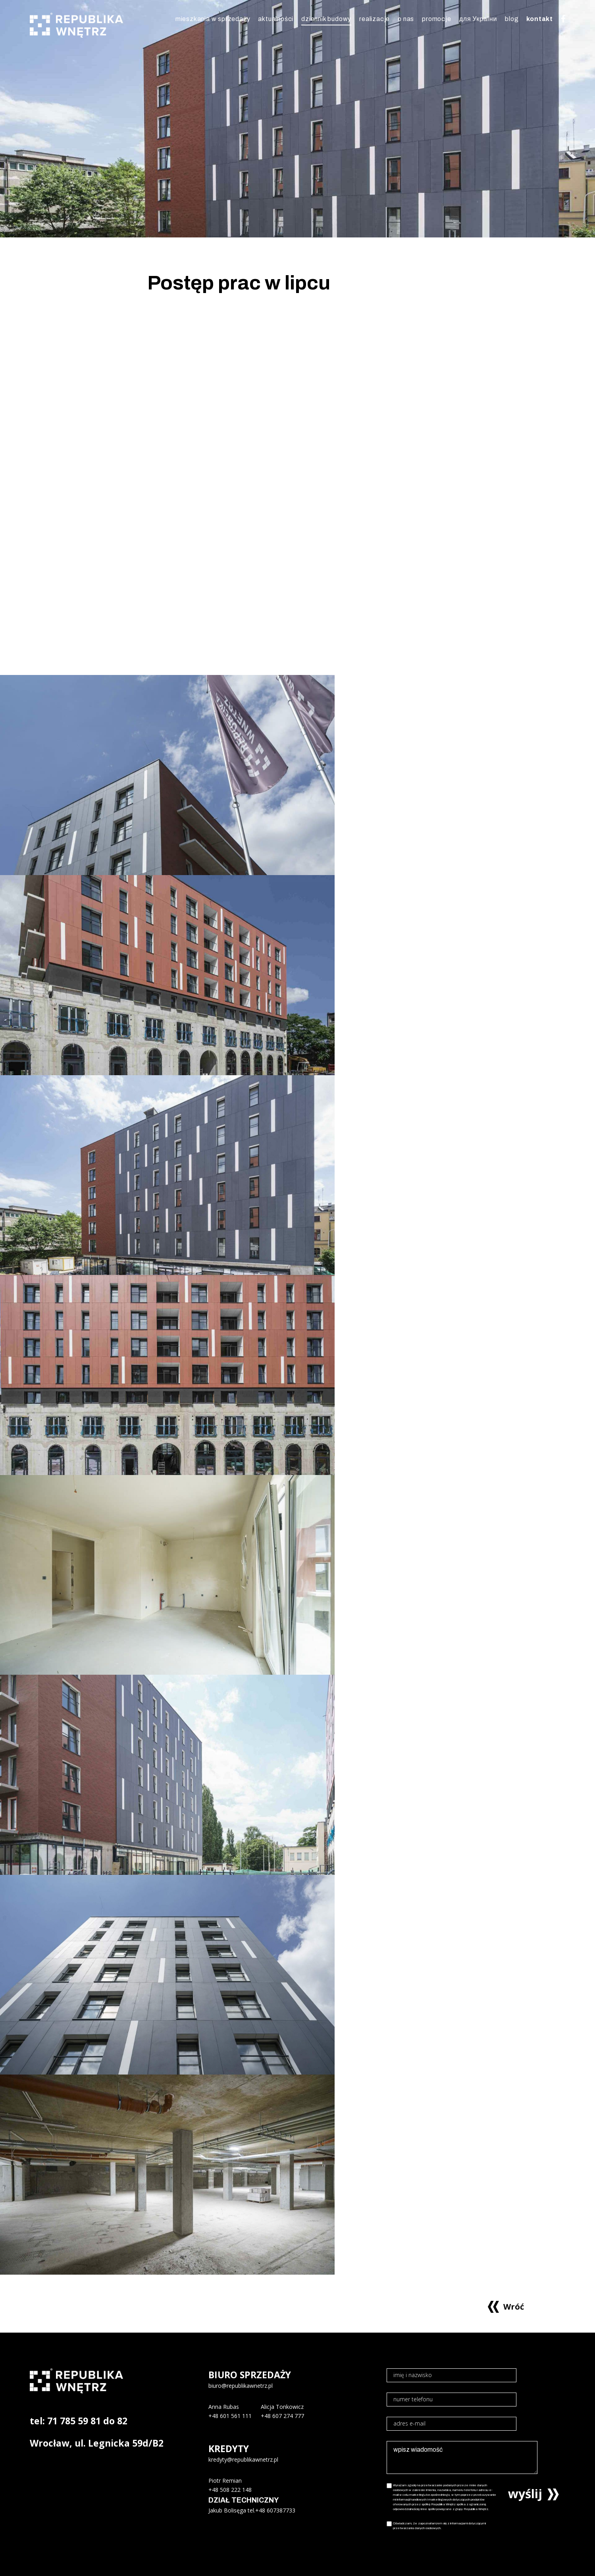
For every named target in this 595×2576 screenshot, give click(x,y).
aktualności (275, 18)
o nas (406, 18)
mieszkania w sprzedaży (212, 18)
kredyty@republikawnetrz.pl (243, 2459)
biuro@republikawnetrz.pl (240, 2385)
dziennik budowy (326, 18)
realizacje (374, 18)
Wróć (513, 2306)
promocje (436, 18)
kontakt (539, 18)
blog (511, 18)
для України (478, 18)
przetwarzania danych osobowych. (417, 2528)
